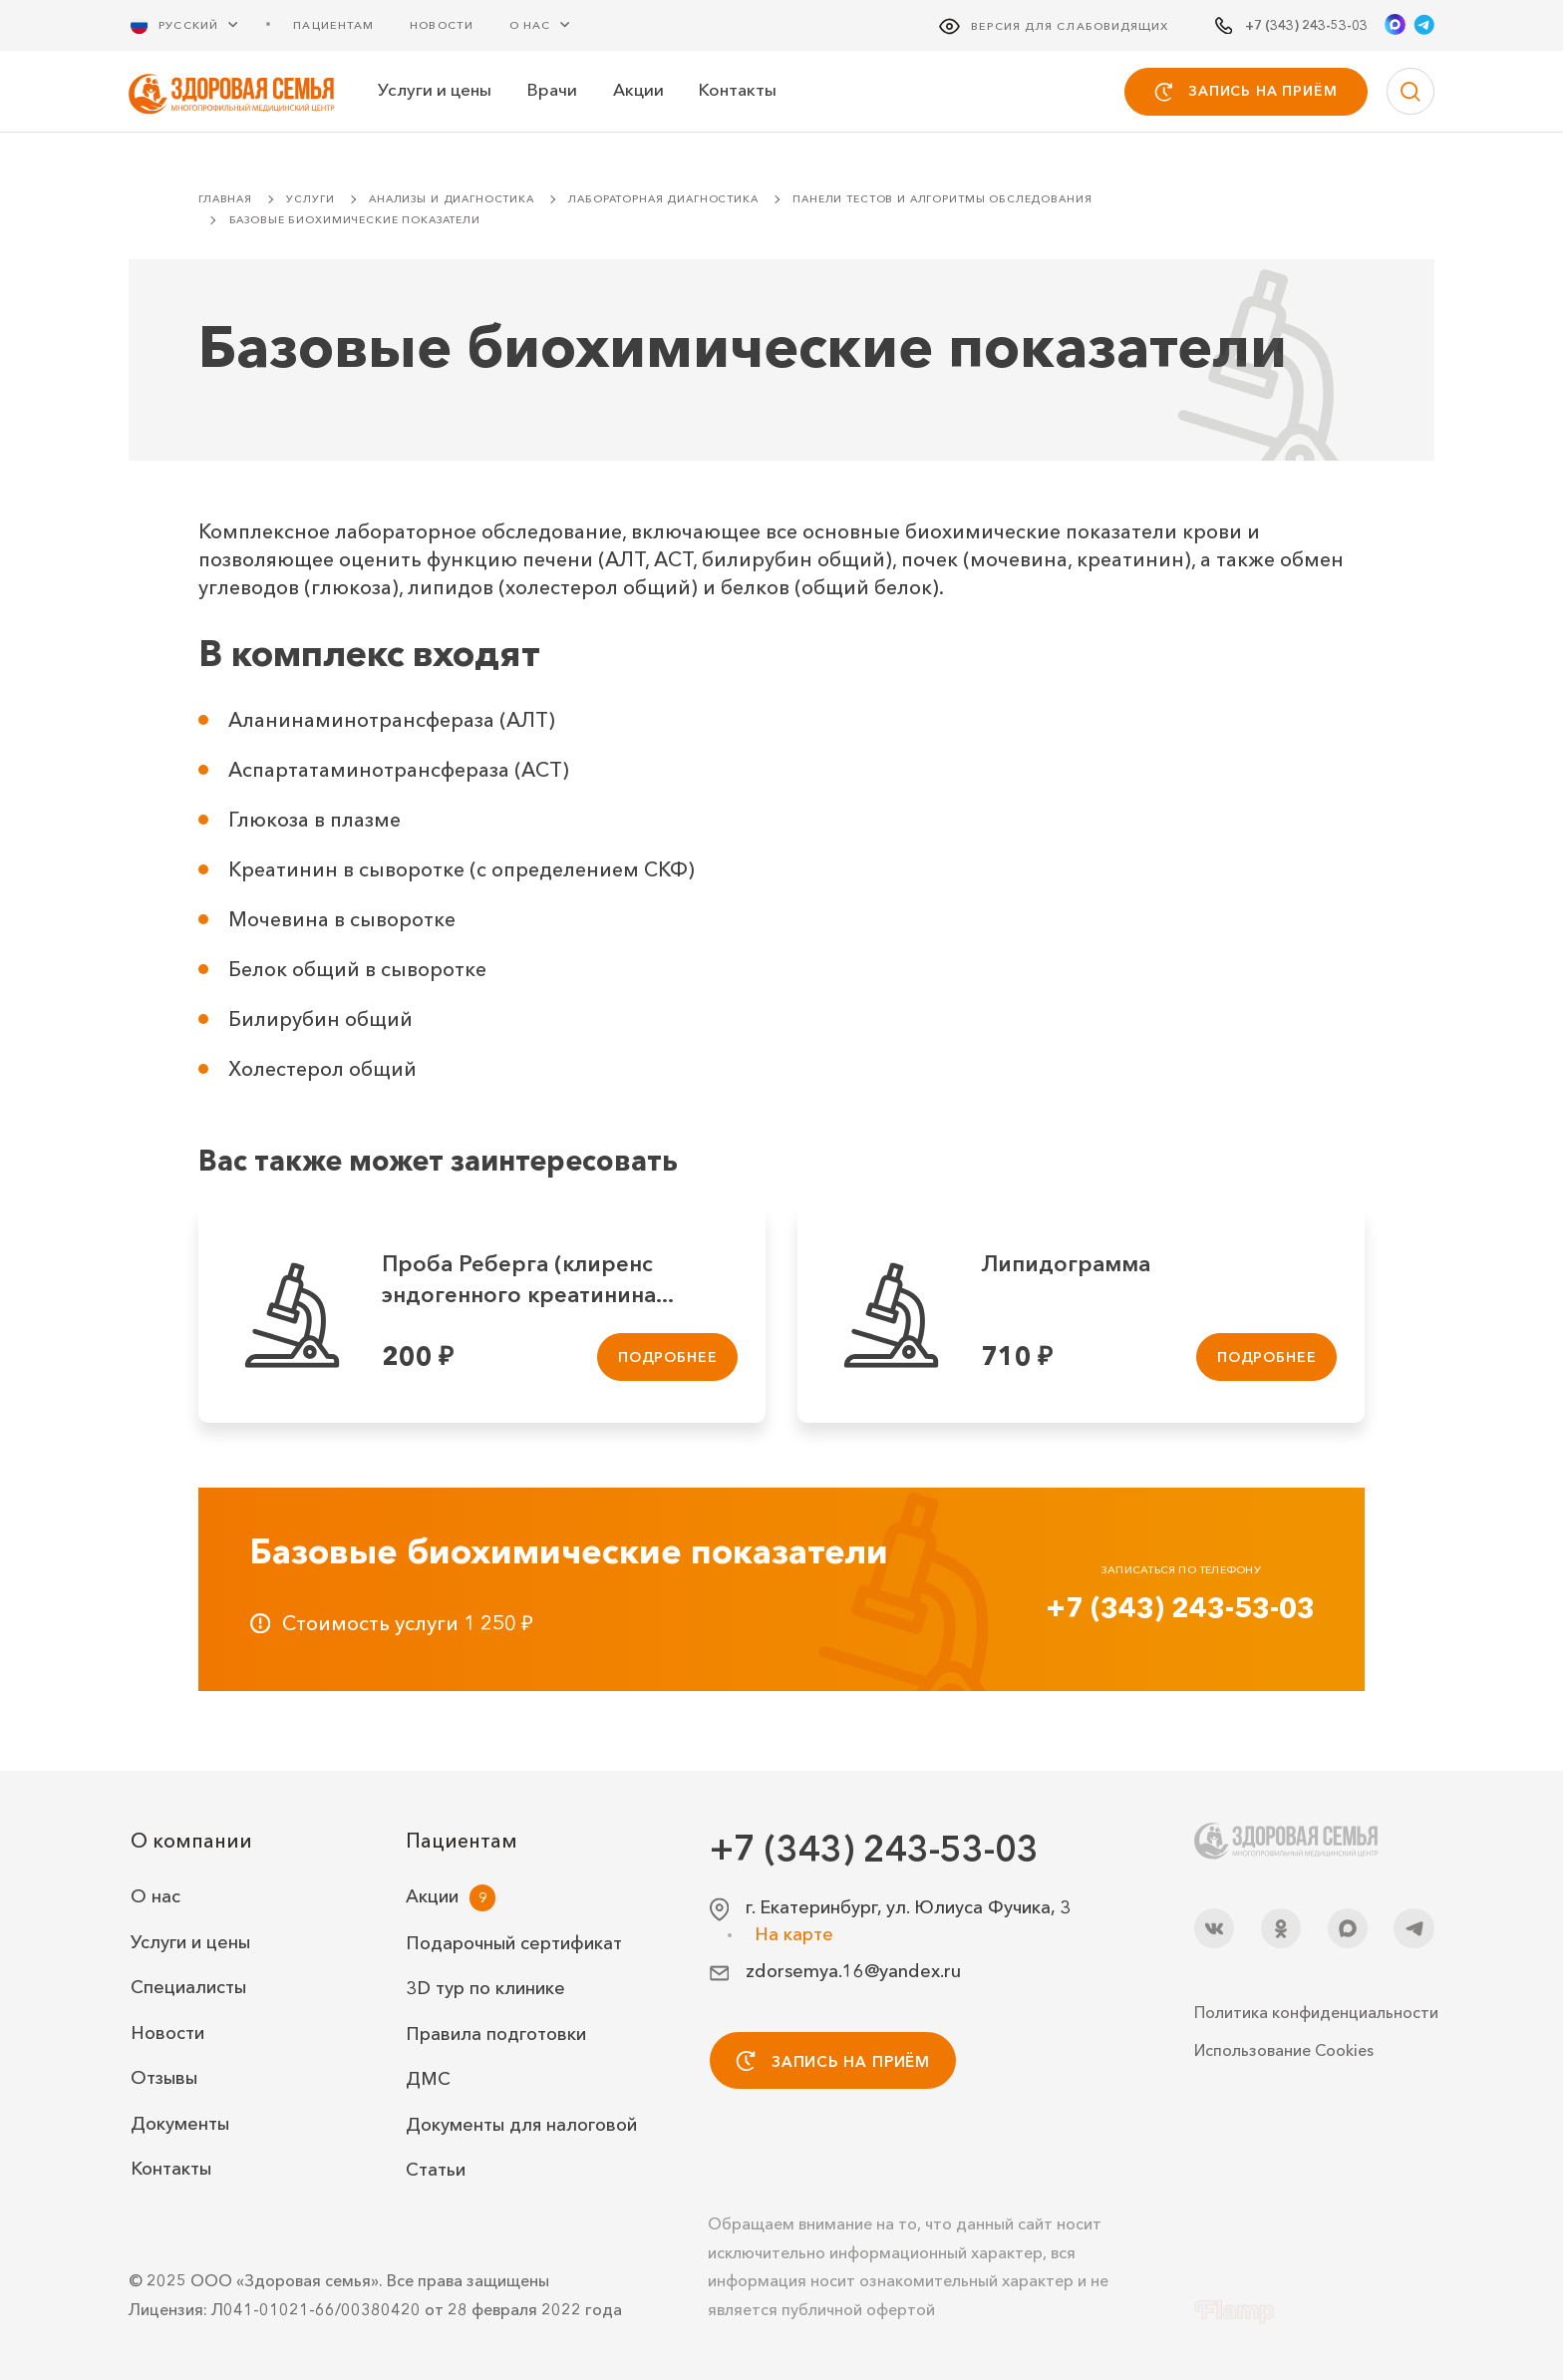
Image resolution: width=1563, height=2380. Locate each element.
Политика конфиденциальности (1314, 2012)
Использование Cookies (1284, 2050)
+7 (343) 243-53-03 (1180, 1607)
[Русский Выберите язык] (196, 24)
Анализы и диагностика (451, 198)
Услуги (310, 198)
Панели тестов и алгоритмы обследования (942, 198)
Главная (225, 198)
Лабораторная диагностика (663, 198)
